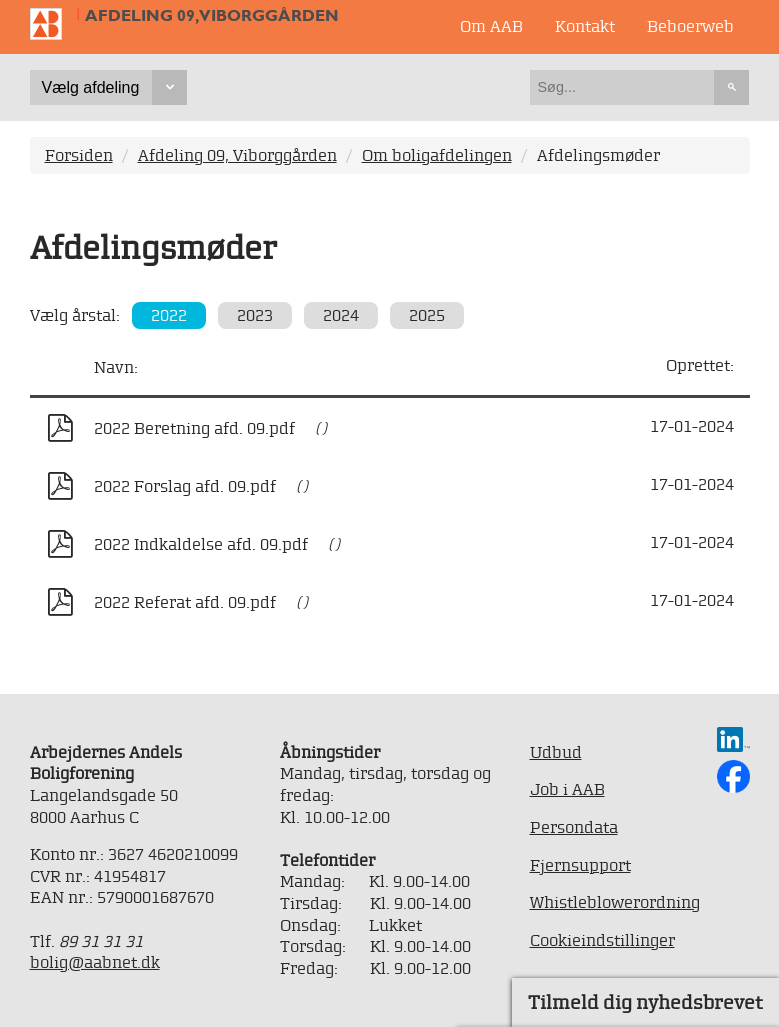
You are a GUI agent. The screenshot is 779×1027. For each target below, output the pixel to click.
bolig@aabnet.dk (95, 962)
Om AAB (491, 26)
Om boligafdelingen (437, 155)
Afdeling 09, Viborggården (212, 15)
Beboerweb (690, 26)
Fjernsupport (580, 865)
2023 (255, 315)
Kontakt (585, 26)
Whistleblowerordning (615, 902)
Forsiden (79, 155)
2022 (169, 315)
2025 (427, 315)
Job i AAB (567, 789)
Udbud (556, 752)
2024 (341, 315)
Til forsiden (54, 24)
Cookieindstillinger (602, 940)
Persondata (574, 827)
